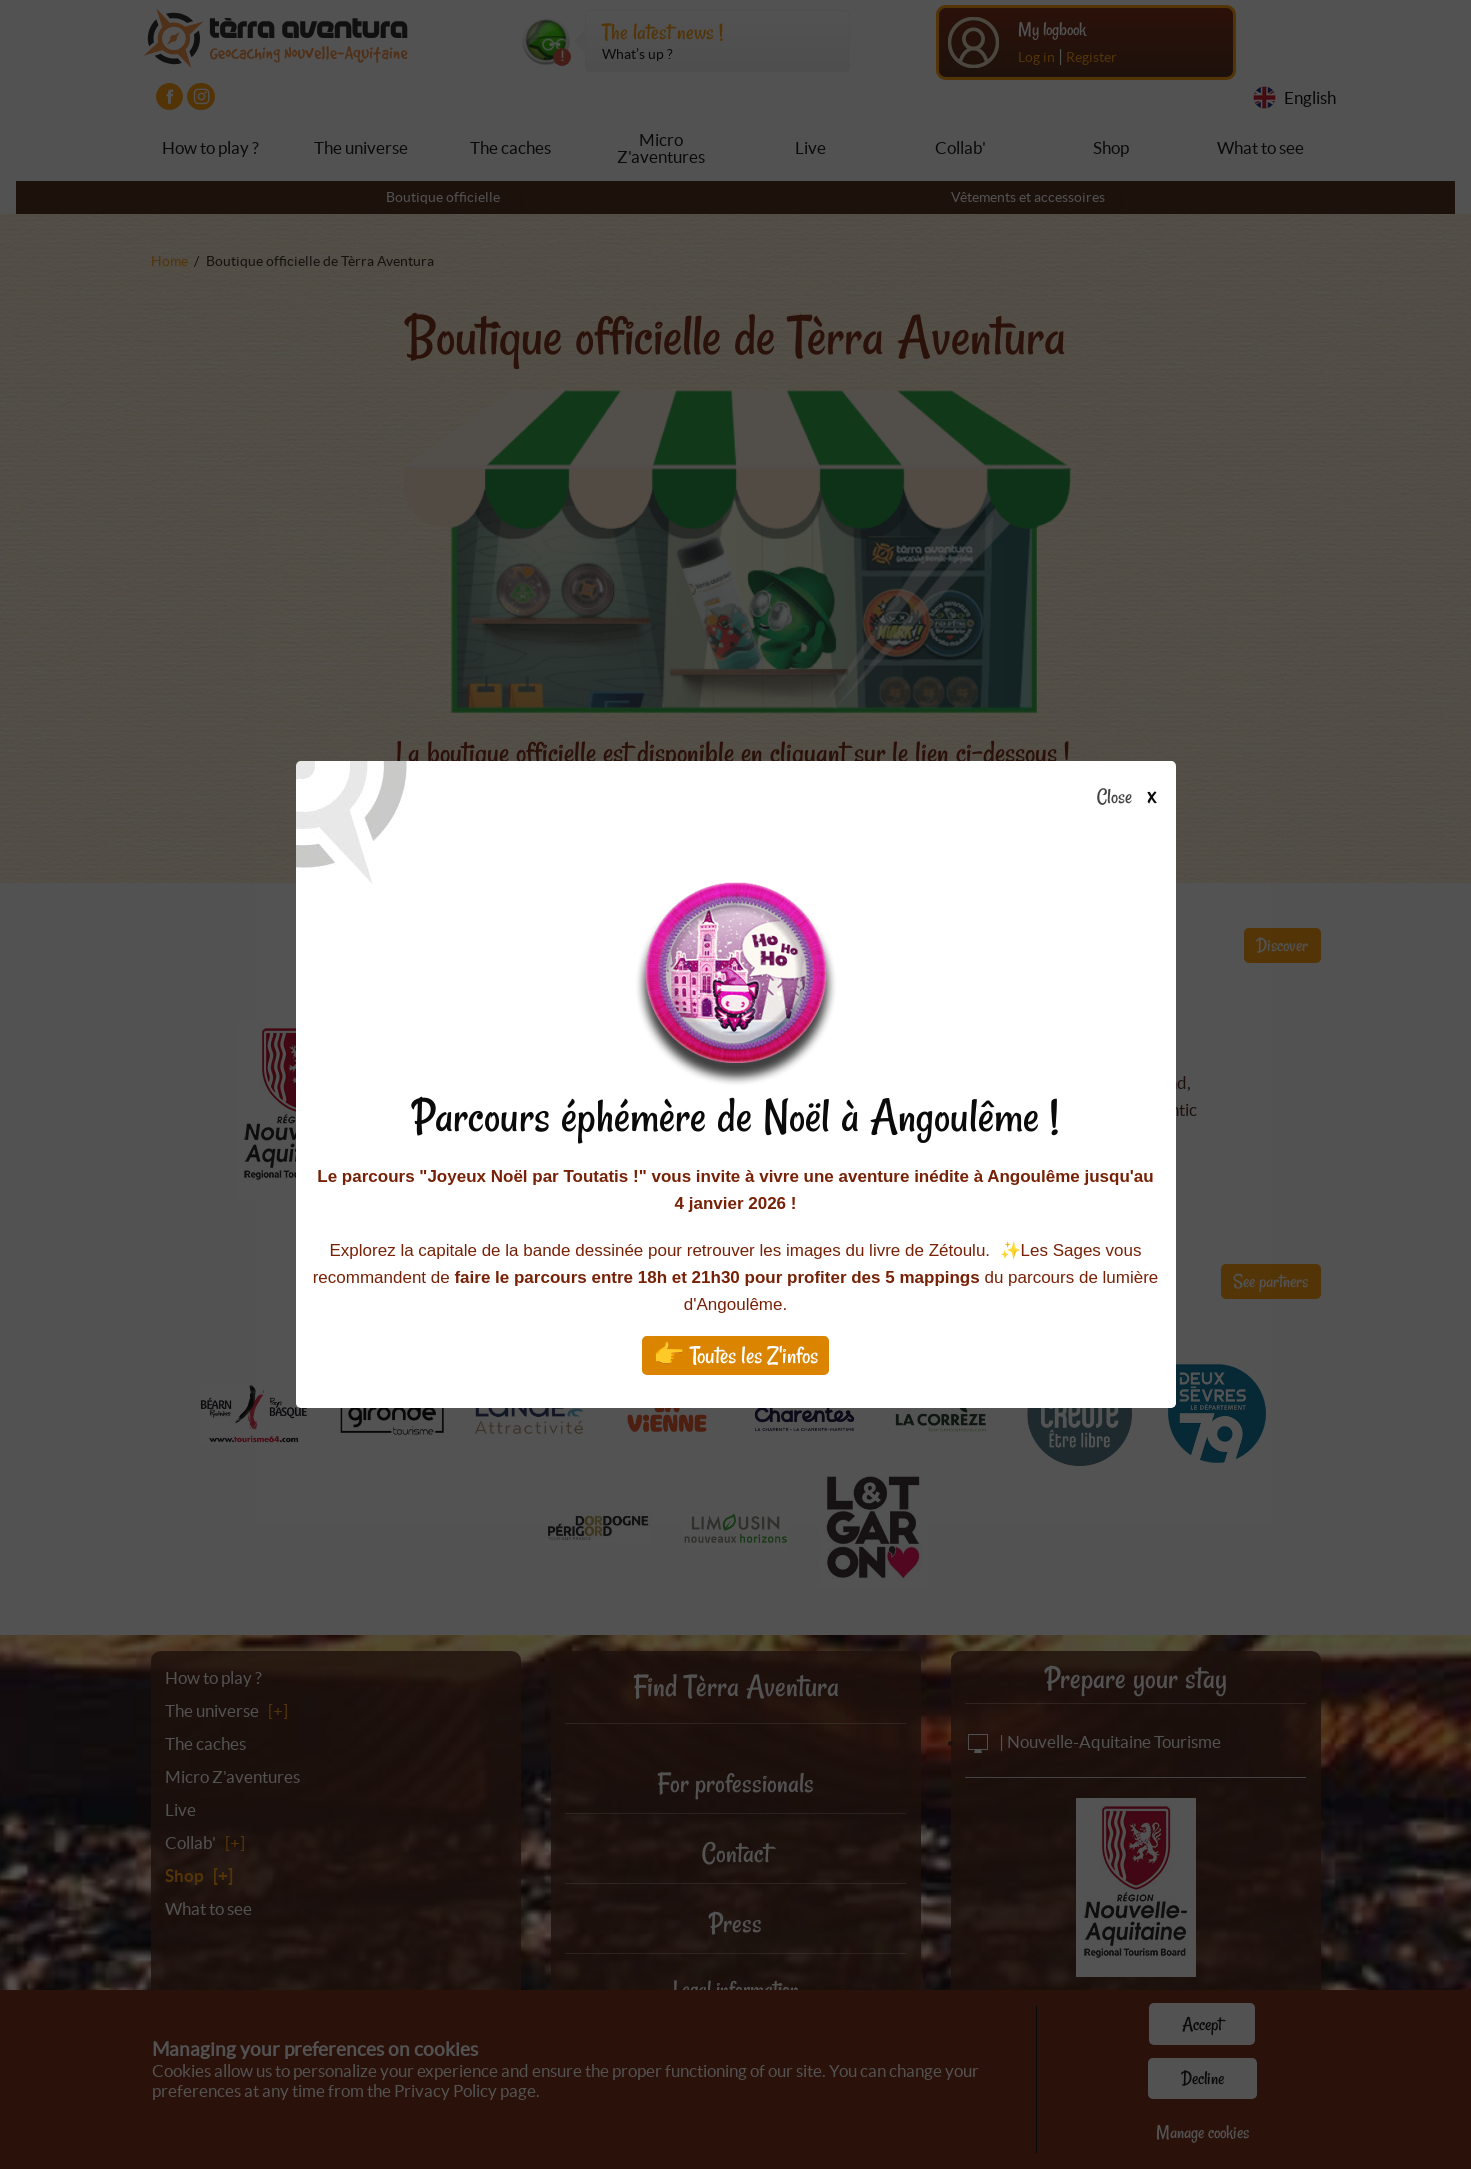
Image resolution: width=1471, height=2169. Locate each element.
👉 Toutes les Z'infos (735, 1355)
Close (1132, 798)
